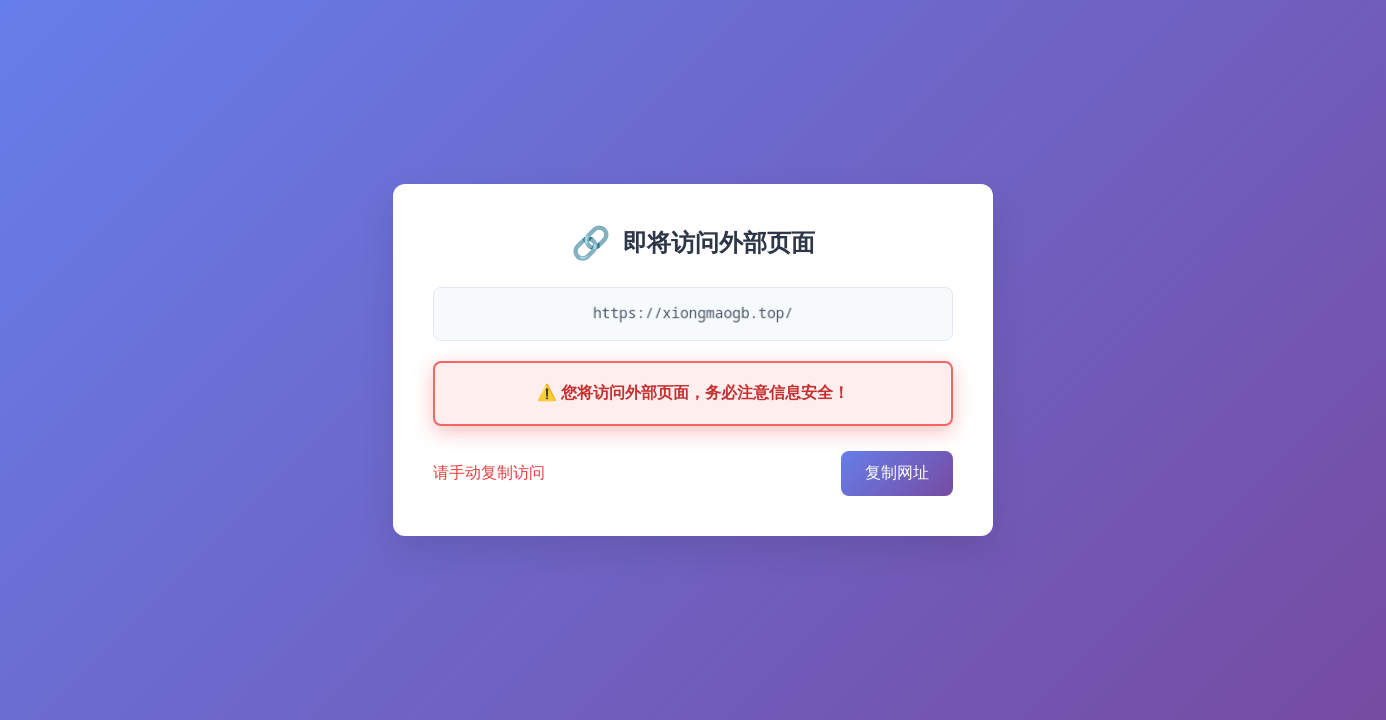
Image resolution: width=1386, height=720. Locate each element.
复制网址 (897, 472)
